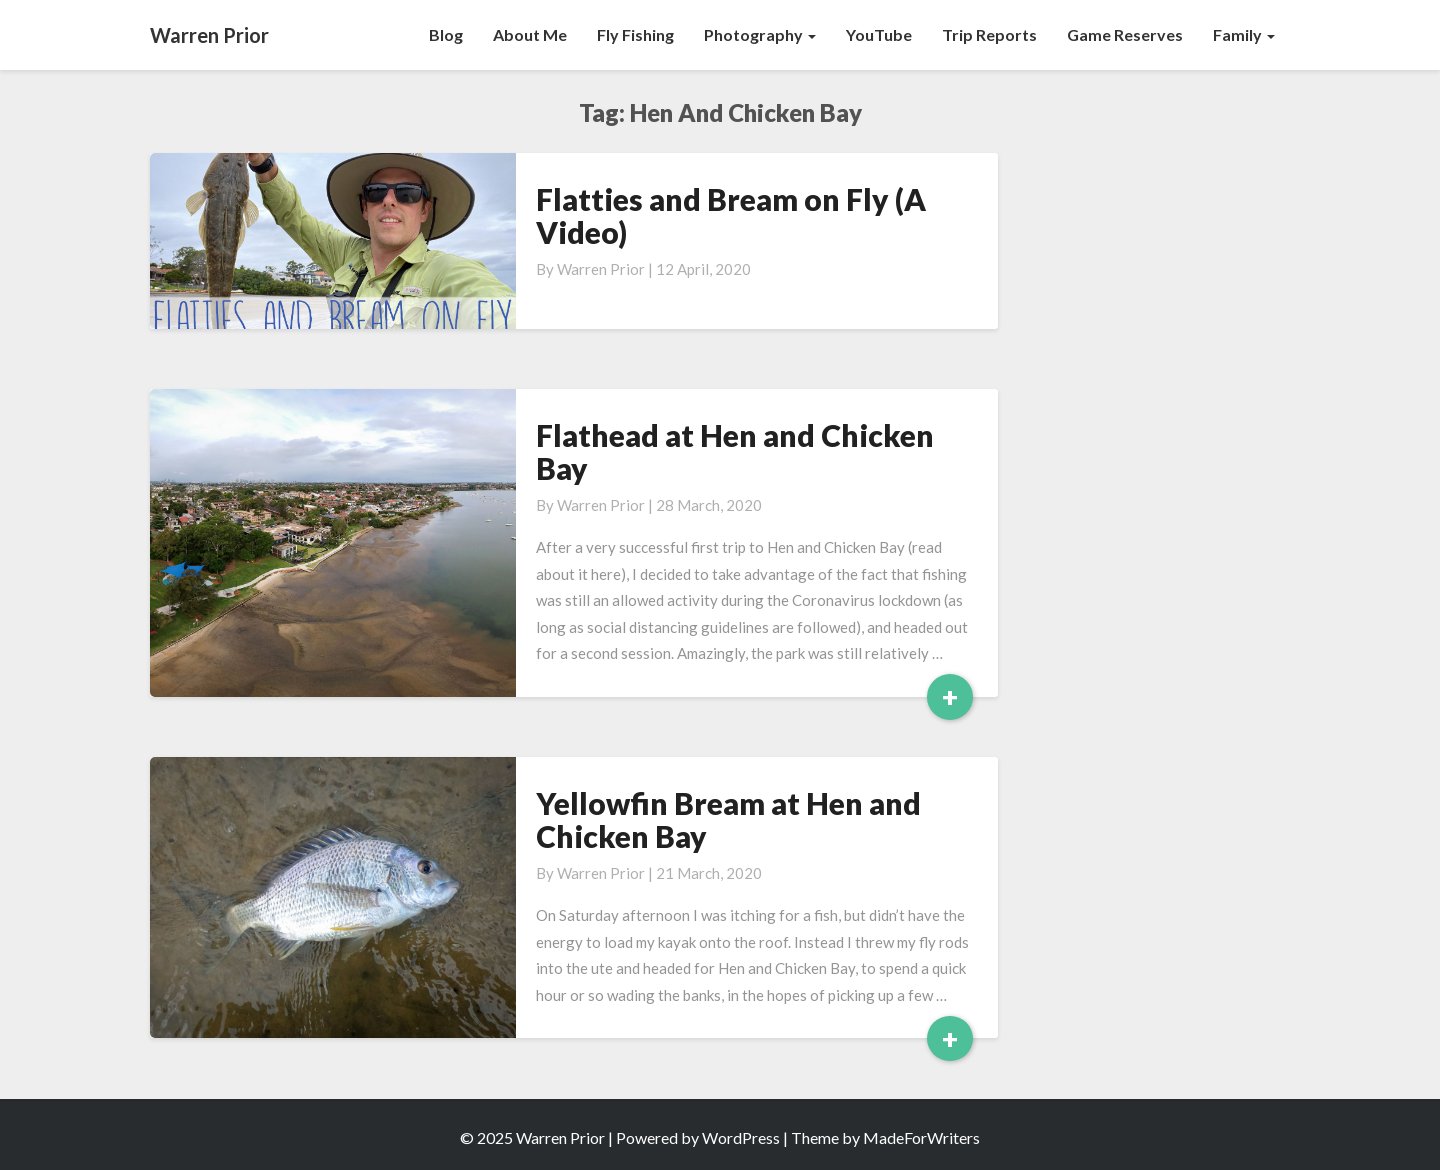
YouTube (879, 34)
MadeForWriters (921, 1137)
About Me (530, 34)
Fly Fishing (635, 34)
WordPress (741, 1137)
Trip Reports (989, 34)
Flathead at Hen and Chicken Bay (735, 451)
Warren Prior (601, 269)
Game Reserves (1125, 34)
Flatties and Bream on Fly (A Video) (731, 215)
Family (1244, 34)
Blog (446, 34)
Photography (760, 34)
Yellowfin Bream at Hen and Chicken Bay (728, 819)
